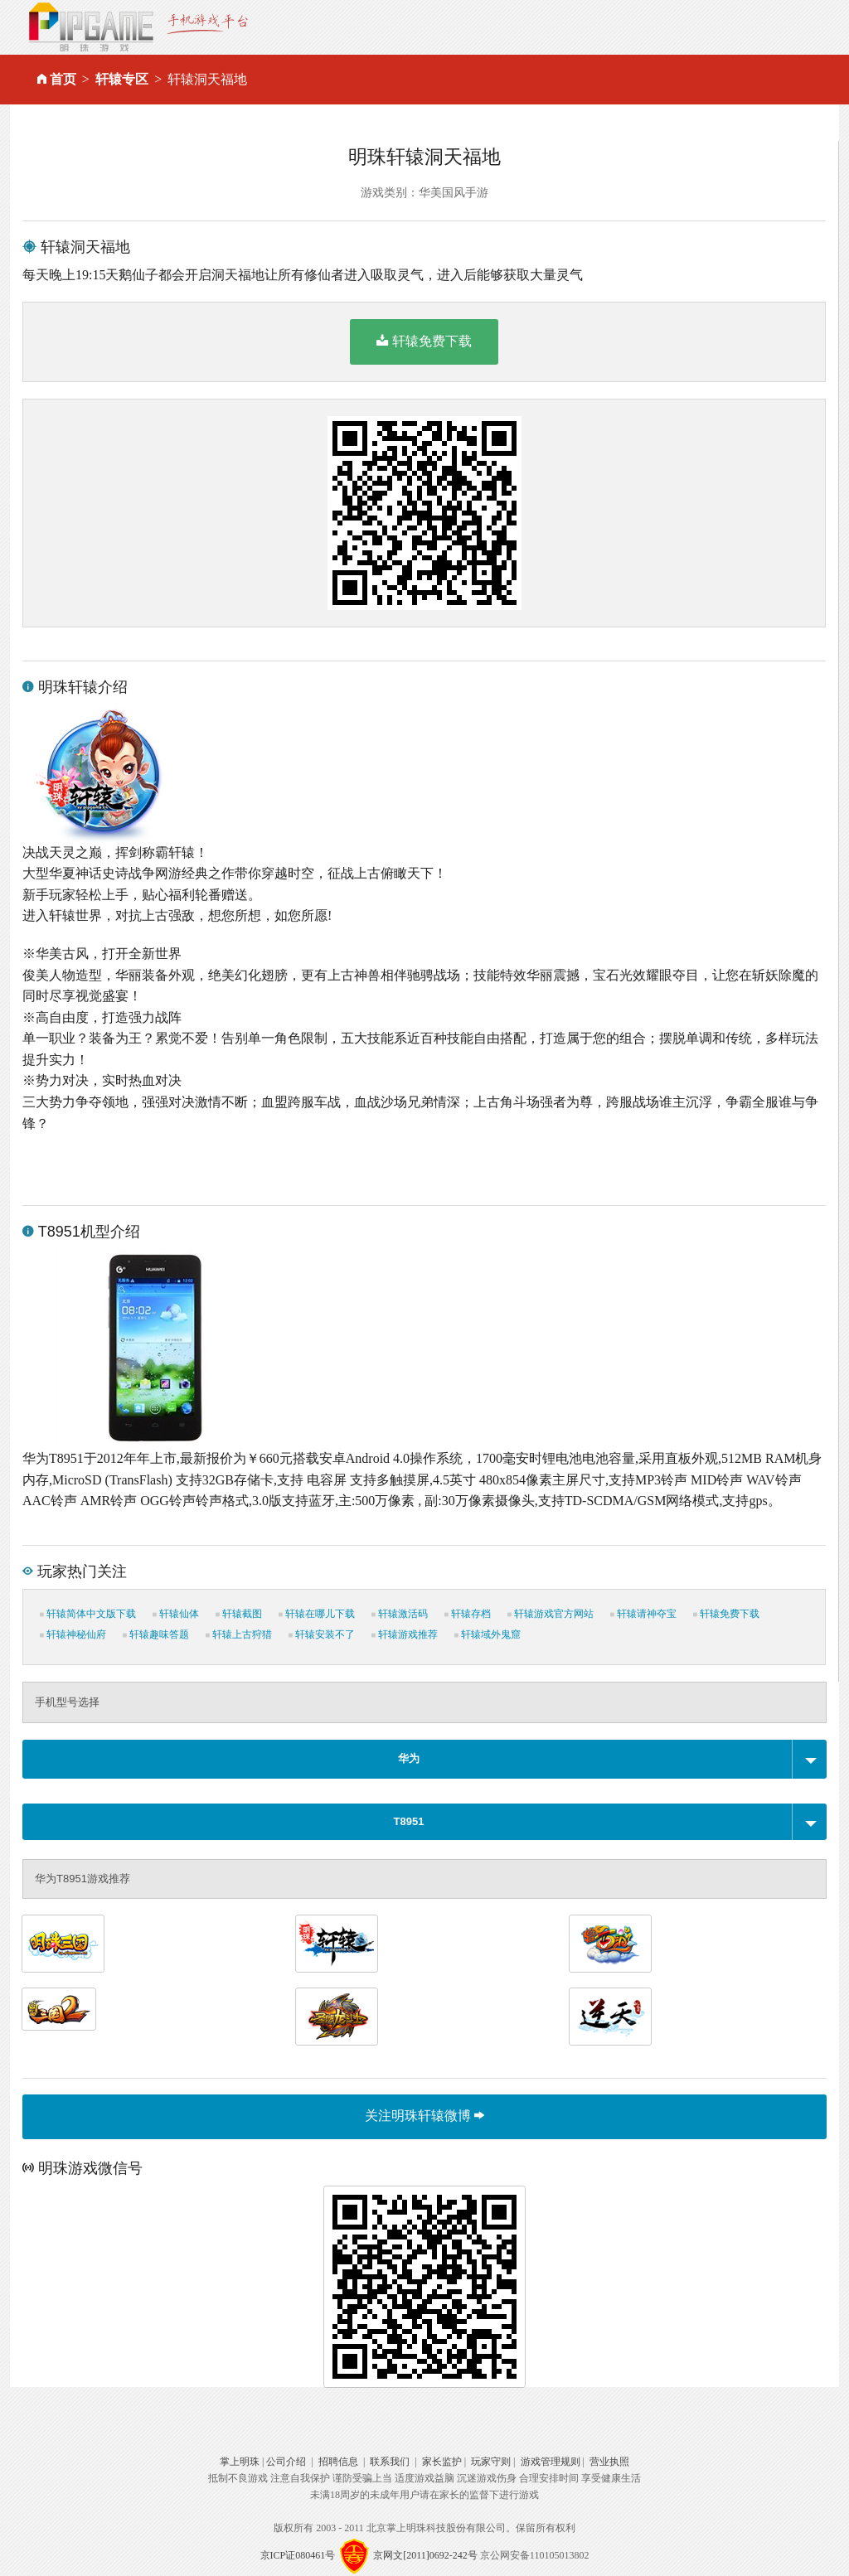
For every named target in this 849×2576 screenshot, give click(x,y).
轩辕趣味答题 (156, 1634)
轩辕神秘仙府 (73, 1634)
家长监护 (442, 2461)
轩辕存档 (467, 1614)
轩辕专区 (121, 79)
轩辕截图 (239, 1614)
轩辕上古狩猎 (239, 1634)
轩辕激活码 (399, 1614)
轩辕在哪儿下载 (317, 1614)
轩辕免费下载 (424, 340)
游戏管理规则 (550, 2461)
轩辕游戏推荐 (404, 1634)
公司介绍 (286, 2461)
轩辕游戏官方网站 (550, 1614)
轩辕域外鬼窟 (487, 1634)
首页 (63, 79)
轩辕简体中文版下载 (88, 1614)
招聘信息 (338, 2461)
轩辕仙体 (176, 1614)
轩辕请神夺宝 (643, 1614)
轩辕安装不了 (322, 1634)
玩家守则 (491, 2461)
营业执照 (609, 2461)
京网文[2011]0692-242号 (425, 2554)
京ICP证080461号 (298, 2554)
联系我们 (390, 2461)
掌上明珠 (240, 2461)
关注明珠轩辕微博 (424, 2116)
